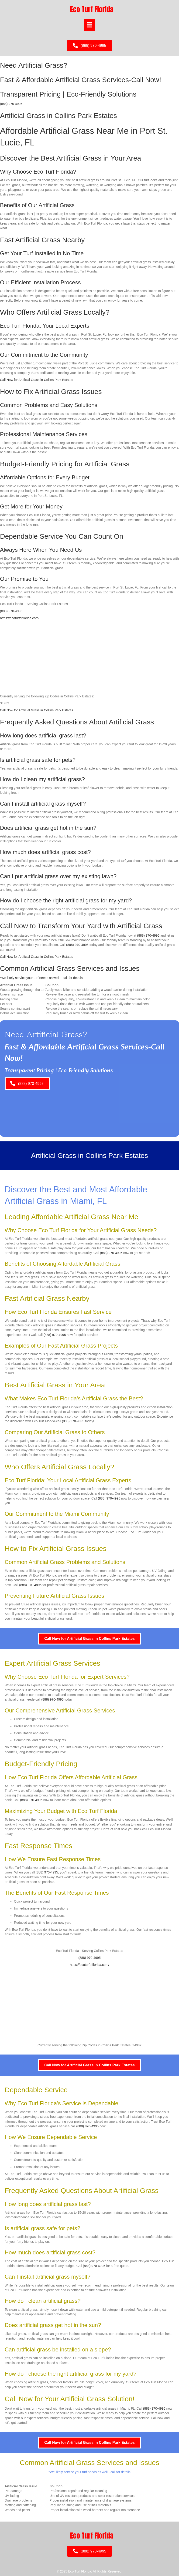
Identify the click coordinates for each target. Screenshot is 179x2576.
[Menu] (89, 25)
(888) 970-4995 (11, 104)
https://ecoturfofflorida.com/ (19, 618)
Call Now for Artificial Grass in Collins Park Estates (36, 380)
